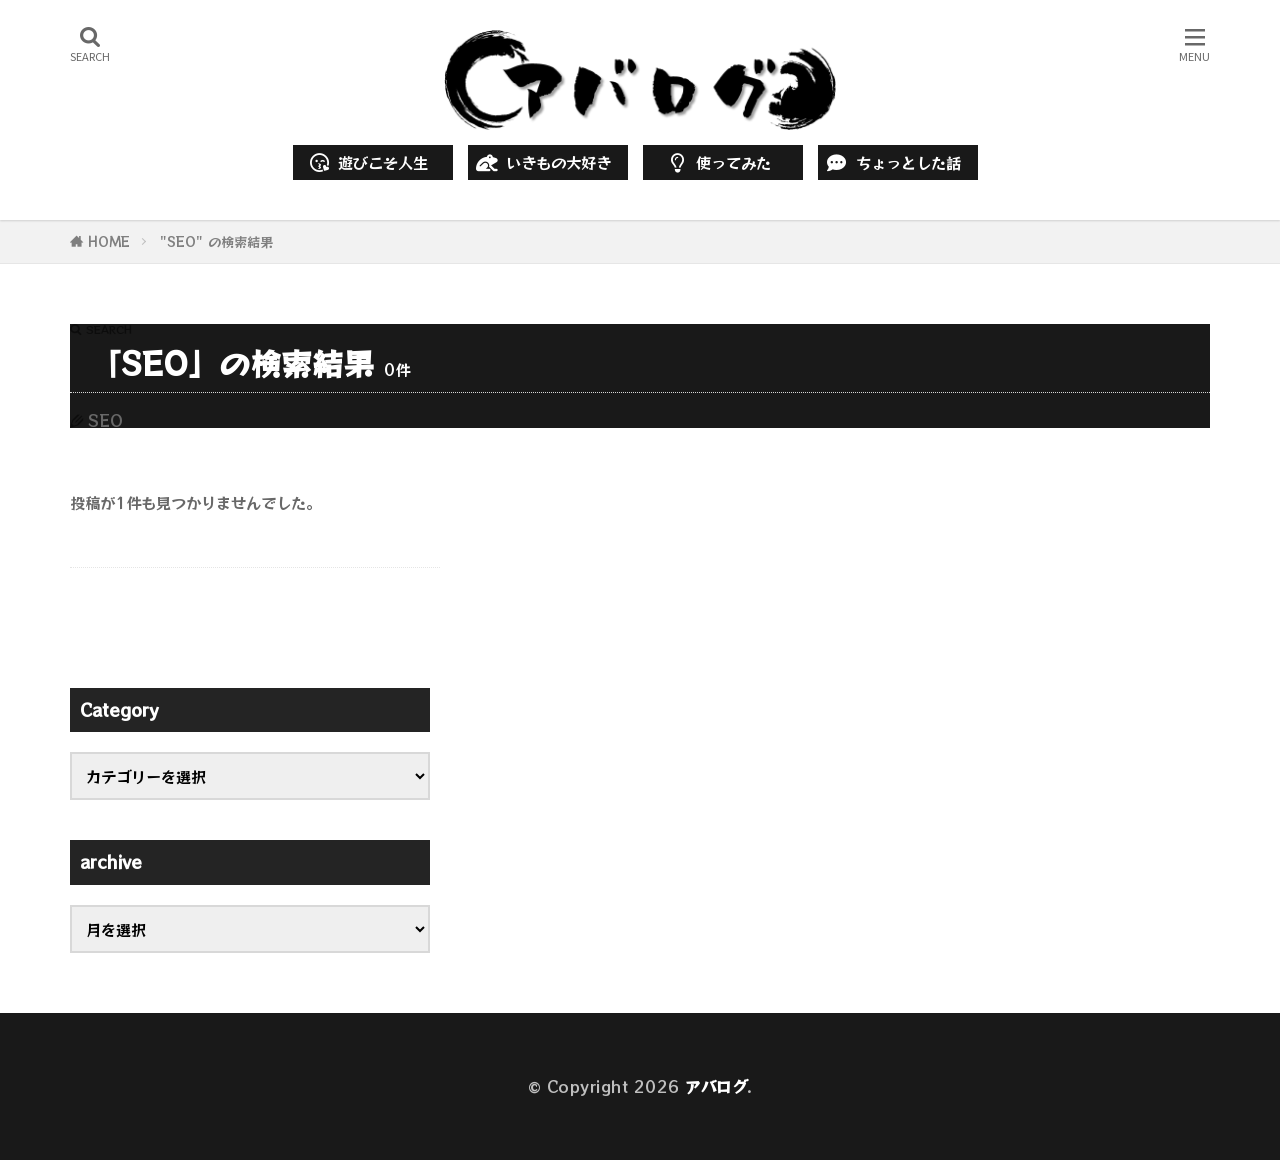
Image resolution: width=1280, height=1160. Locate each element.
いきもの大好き (542, 162)
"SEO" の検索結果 (216, 241)
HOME (109, 241)
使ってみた (717, 162)
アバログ (716, 1086)
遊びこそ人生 (367, 162)
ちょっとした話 (892, 162)
